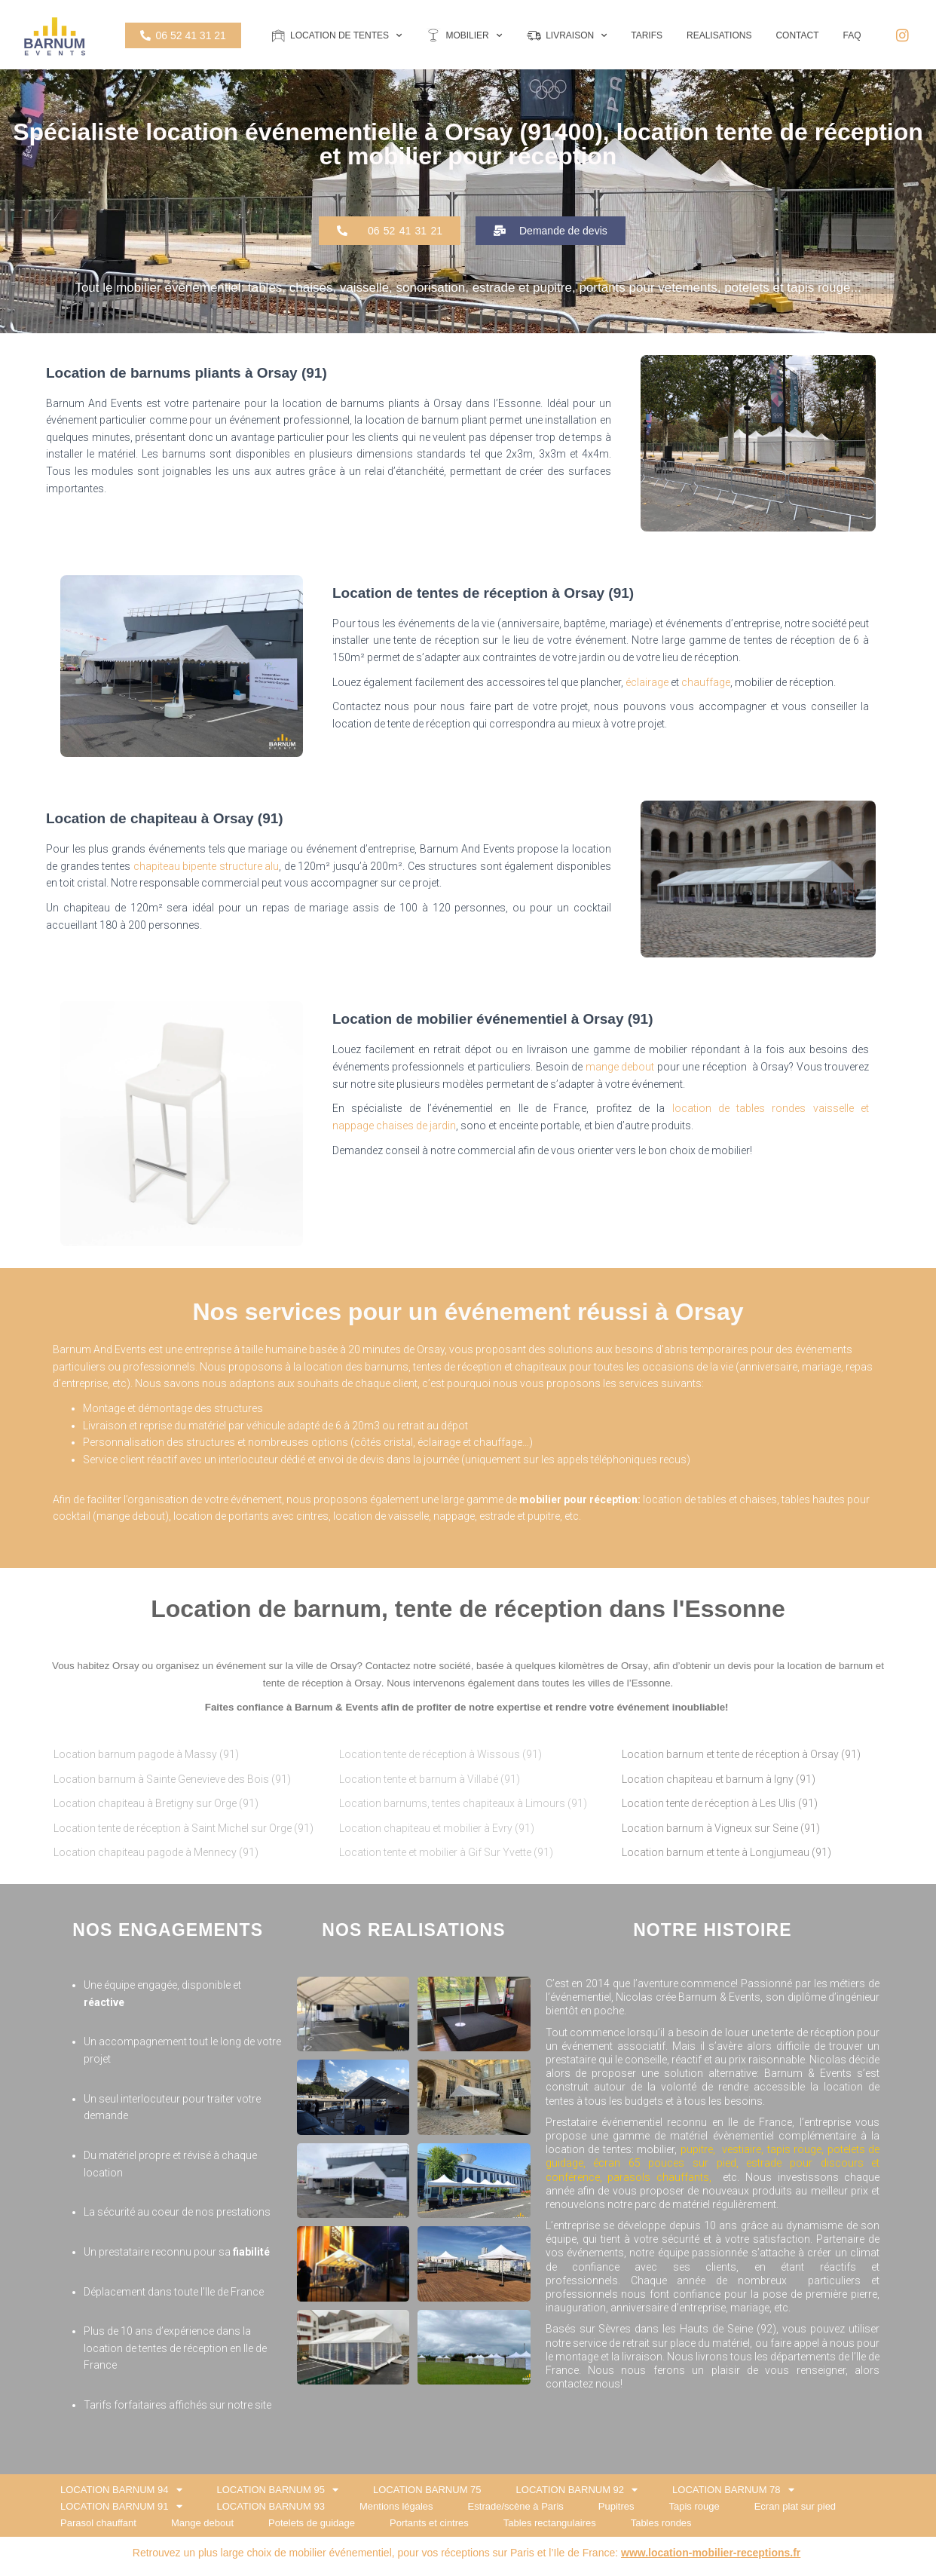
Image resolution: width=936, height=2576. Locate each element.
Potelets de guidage (311, 2523)
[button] (389, 230)
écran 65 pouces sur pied (664, 2163)
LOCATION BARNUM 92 (577, 2490)
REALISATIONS (719, 35)
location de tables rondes (739, 1108)
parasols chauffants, (662, 2177)
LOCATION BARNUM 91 (121, 2506)
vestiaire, (744, 2149)
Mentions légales (396, 2506)
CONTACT (796, 35)
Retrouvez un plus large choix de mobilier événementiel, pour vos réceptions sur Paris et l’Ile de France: (467, 2553)
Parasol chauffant (98, 2523)
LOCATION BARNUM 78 (733, 2490)
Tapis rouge (693, 2506)
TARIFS (646, 35)
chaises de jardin (416, 1126)
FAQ (852, 35)
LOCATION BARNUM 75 (427, 2489)
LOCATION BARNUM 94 (121, 2490)
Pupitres (616, 2506)
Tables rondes (661, 2523)
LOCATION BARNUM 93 (271, 2506)
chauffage (705, 682)
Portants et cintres (429, 2523)
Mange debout (202, 2523)
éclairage (647, 682)
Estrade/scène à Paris (516, 2506)
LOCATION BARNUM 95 (278, 2490)
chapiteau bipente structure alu (206, 866)
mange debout (620, 1067)
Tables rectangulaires (549, 2523)
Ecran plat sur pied (795, 2506)
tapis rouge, (795, 2149)
